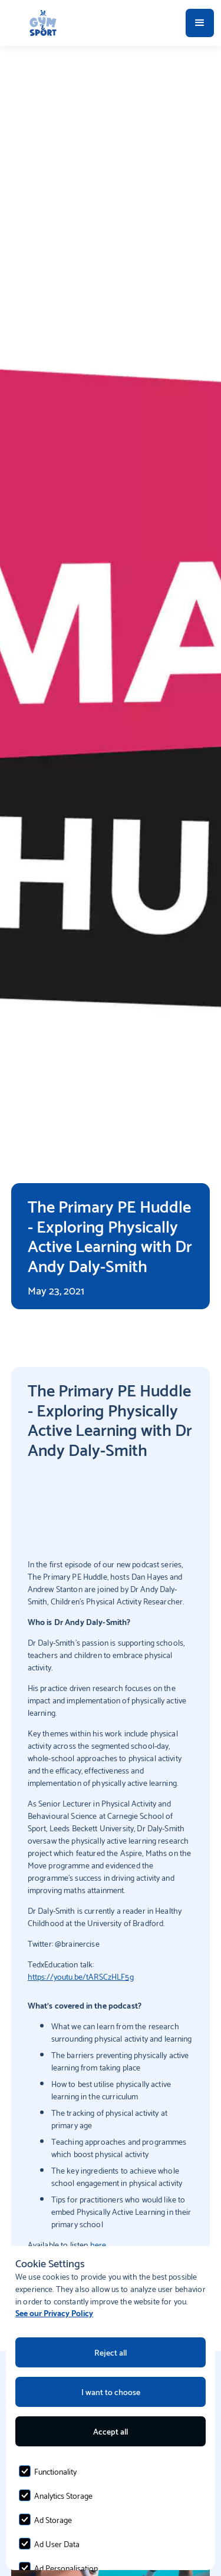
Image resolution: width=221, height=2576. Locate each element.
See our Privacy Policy (54, 2312)
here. (99, 2244)
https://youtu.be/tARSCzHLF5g (81, 1976)
